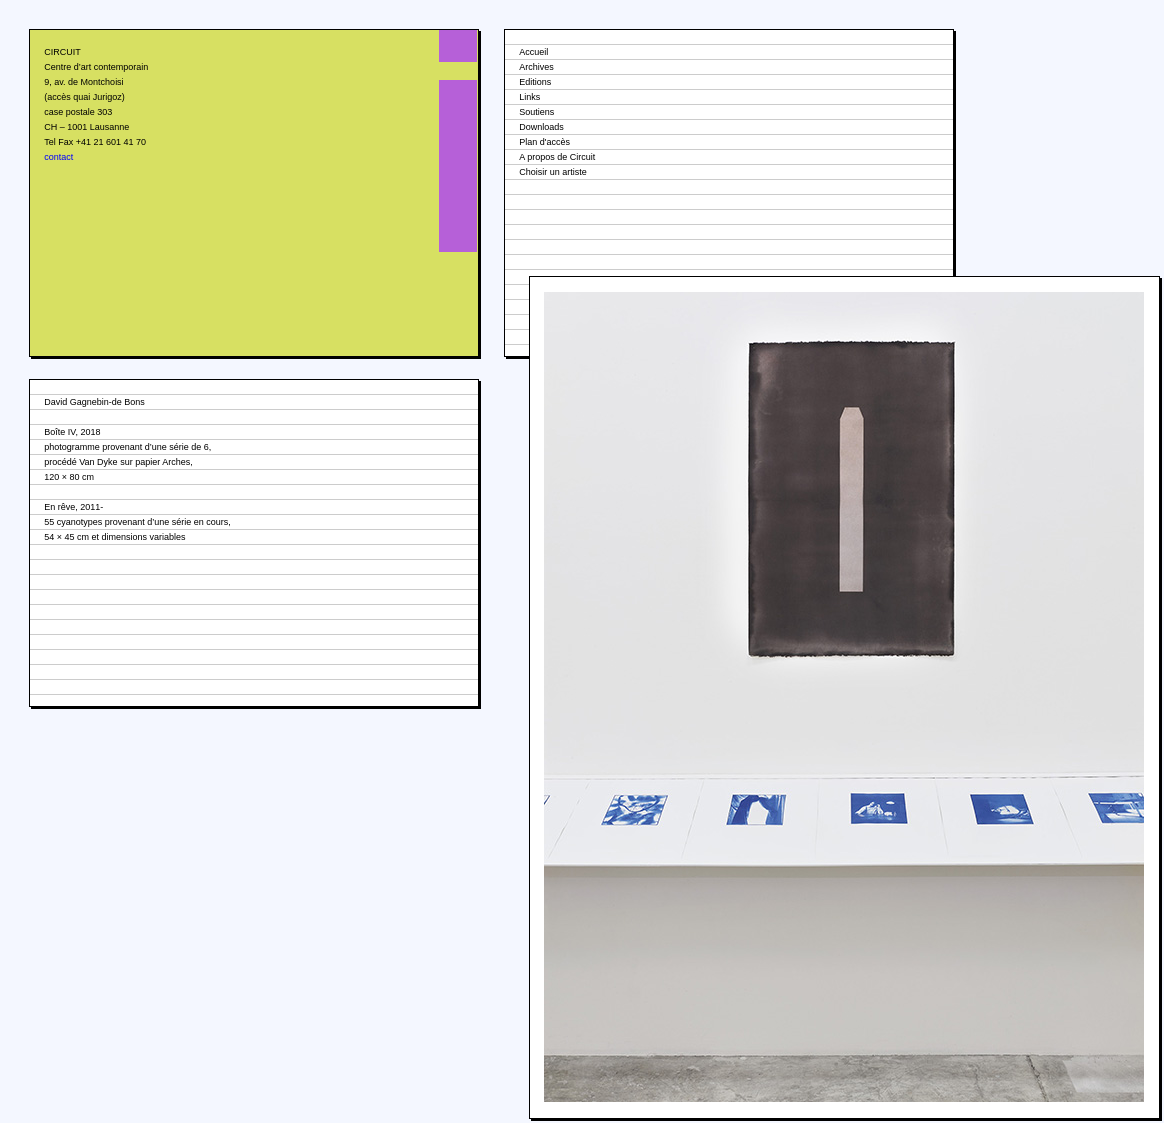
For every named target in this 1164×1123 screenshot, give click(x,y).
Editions (535, 82)
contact (58, 157)
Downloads (541, 127)
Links (529, 97)
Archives (536, 67)
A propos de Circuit (557, 157)
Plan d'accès (544, 142)
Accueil (533, 52)
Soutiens (536, 112)
